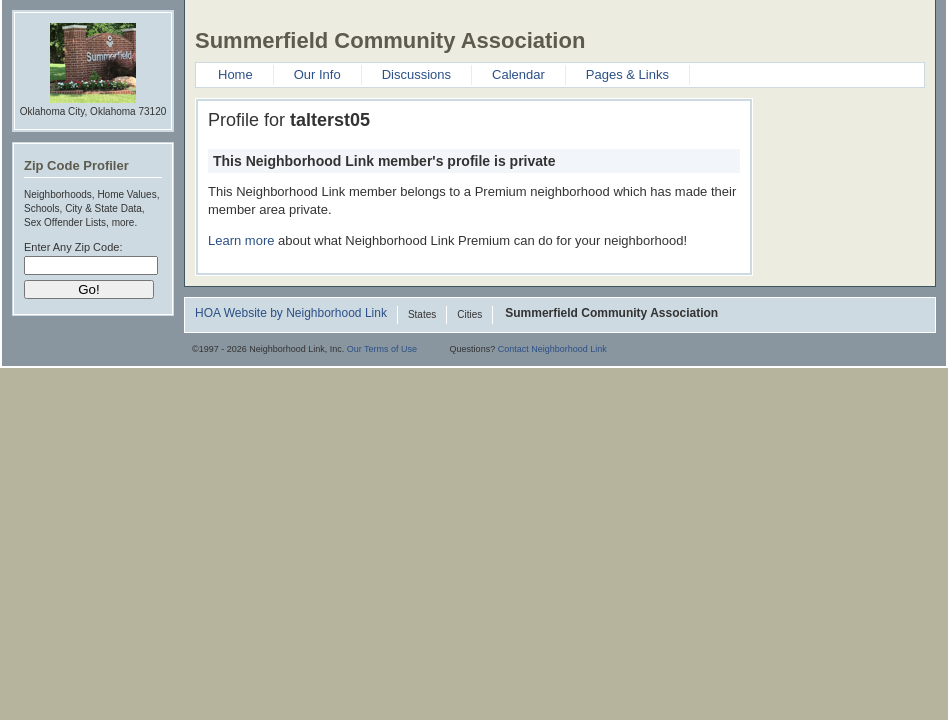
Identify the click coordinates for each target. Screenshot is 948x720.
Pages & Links (627, 74)
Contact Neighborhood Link (552, 349)
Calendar (518, 74)
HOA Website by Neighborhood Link (291, 314)
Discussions (416, 74)
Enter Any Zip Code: (73, 247)
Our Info (317, 74)
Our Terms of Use (382, 349)
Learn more (241, 240)
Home (235, 74)
